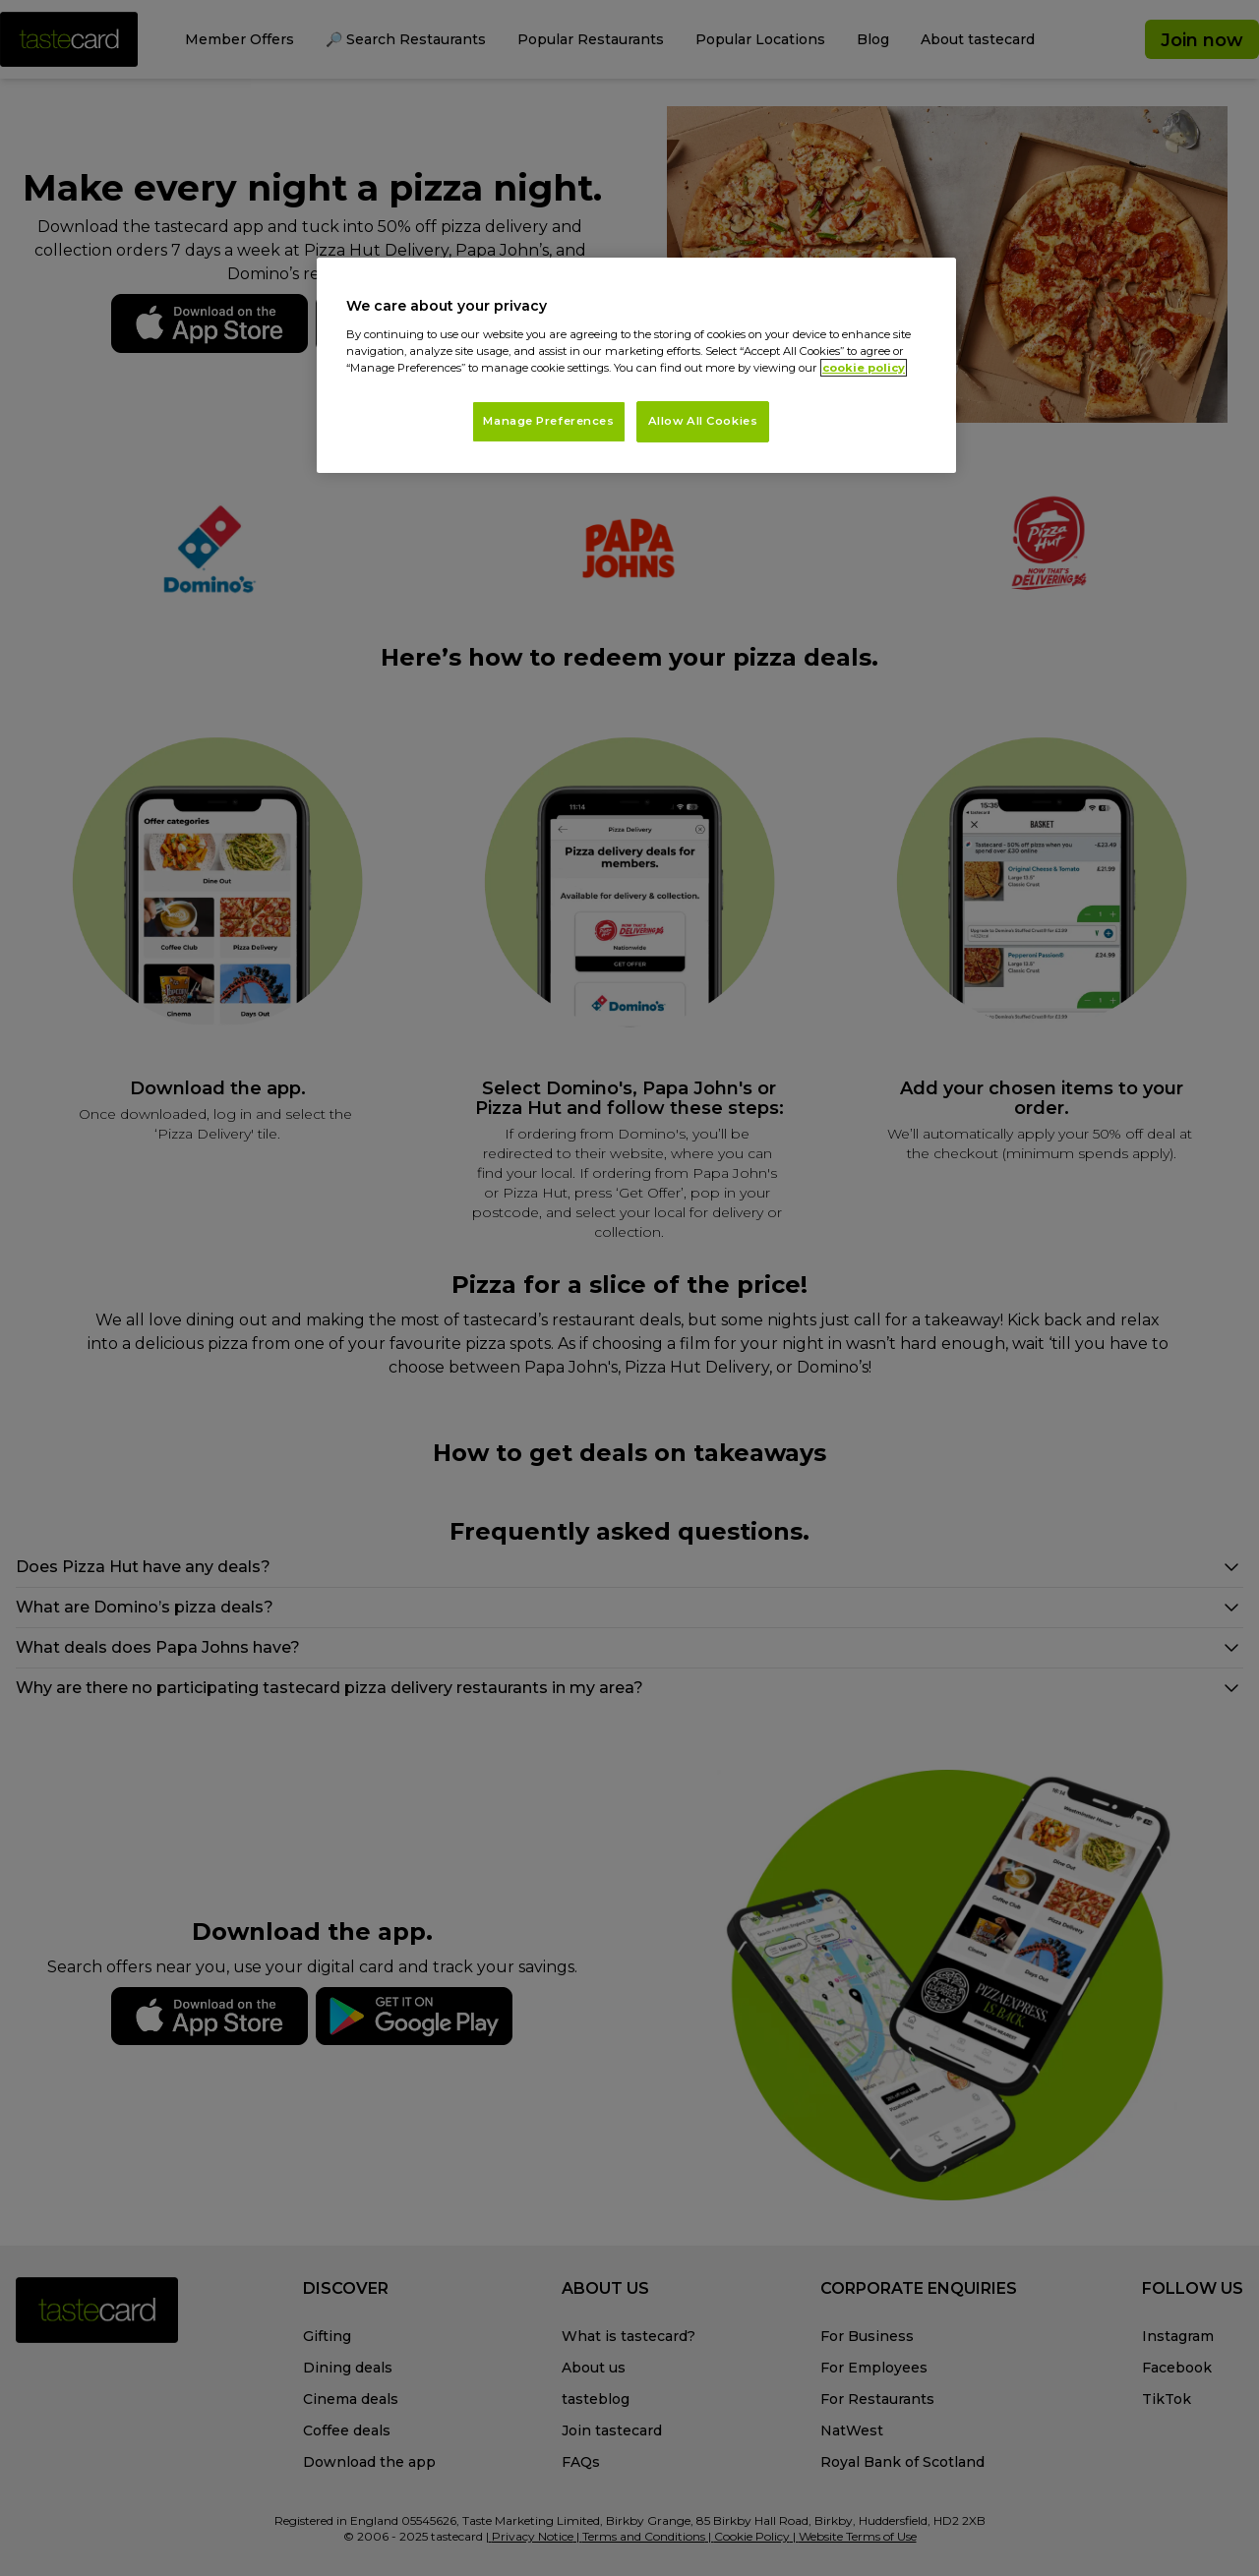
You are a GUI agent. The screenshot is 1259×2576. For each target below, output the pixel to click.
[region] (636, 365)
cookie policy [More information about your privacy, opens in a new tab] (863, 368)
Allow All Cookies (703, 421)
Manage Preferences (548, 421)
